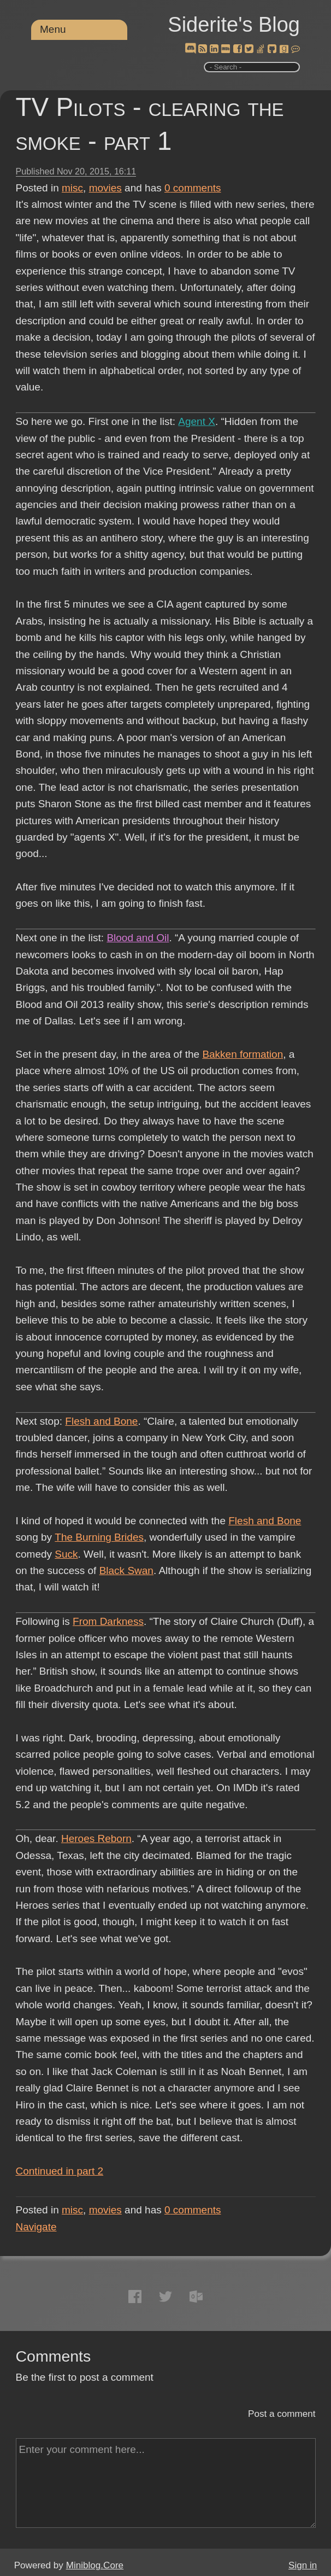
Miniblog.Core (94, 2565)
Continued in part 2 (60, 2171)
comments (192, 188)
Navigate (36, 2227)
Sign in (302, 2565)
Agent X (196, 421)
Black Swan (126, 1570)
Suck (66, 1554)
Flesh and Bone (101, 1421)
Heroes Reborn (96, 1838)
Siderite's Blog (234, 24)
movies (105, 188)
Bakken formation (242, 1054)
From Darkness (108, 1621)
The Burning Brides (99, 1537)
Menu (53, 29)
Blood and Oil (138, 937)
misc (72, 188)
